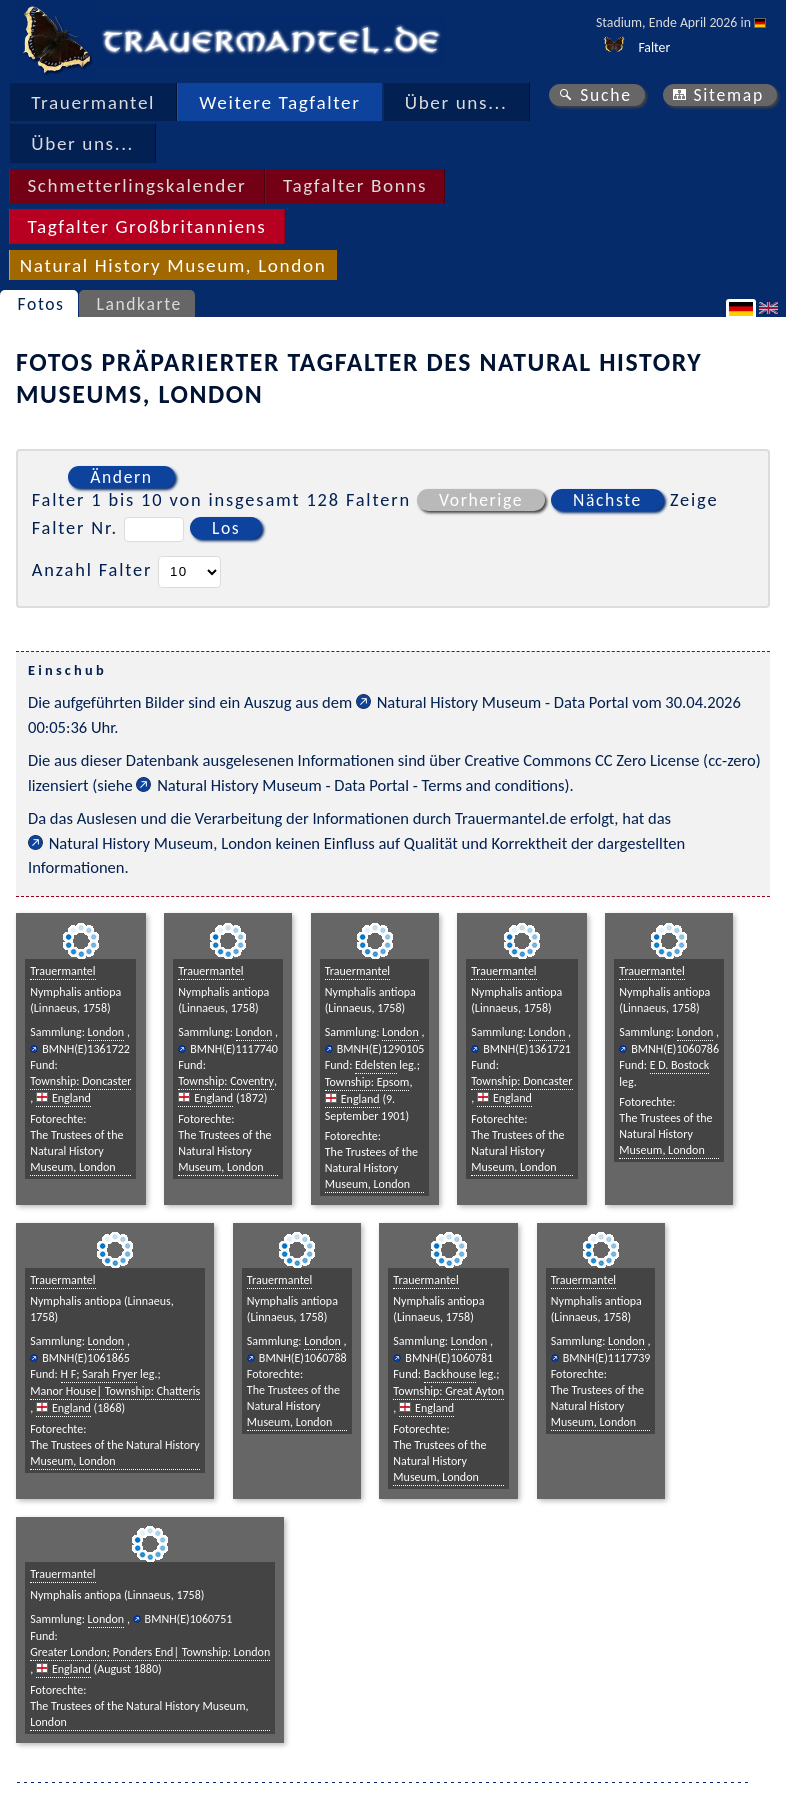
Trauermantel (93, 102)
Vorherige (481, 500)
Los (226, 528)
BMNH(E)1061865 (86, 1358)
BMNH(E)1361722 (86, 1049)
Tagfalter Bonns (355, 185)
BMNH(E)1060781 (449, 1358)
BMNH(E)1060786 (675, 1049)
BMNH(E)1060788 (303, 1358)
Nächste (607, 500)
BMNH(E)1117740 (234, 1049)
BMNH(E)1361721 (527, 1049)
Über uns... (456, 102)
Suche (606, 95)
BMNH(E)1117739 (607, 1358)
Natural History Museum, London (160, 843)
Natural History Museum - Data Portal (503, 702)
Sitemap (728, 95)
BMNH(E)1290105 (381, 1049)
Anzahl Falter (92, 569)
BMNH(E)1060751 (189, 1619)
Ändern (121, 477)
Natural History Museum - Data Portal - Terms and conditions (360, 785)
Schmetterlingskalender (136, 185)
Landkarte (138, 304)
